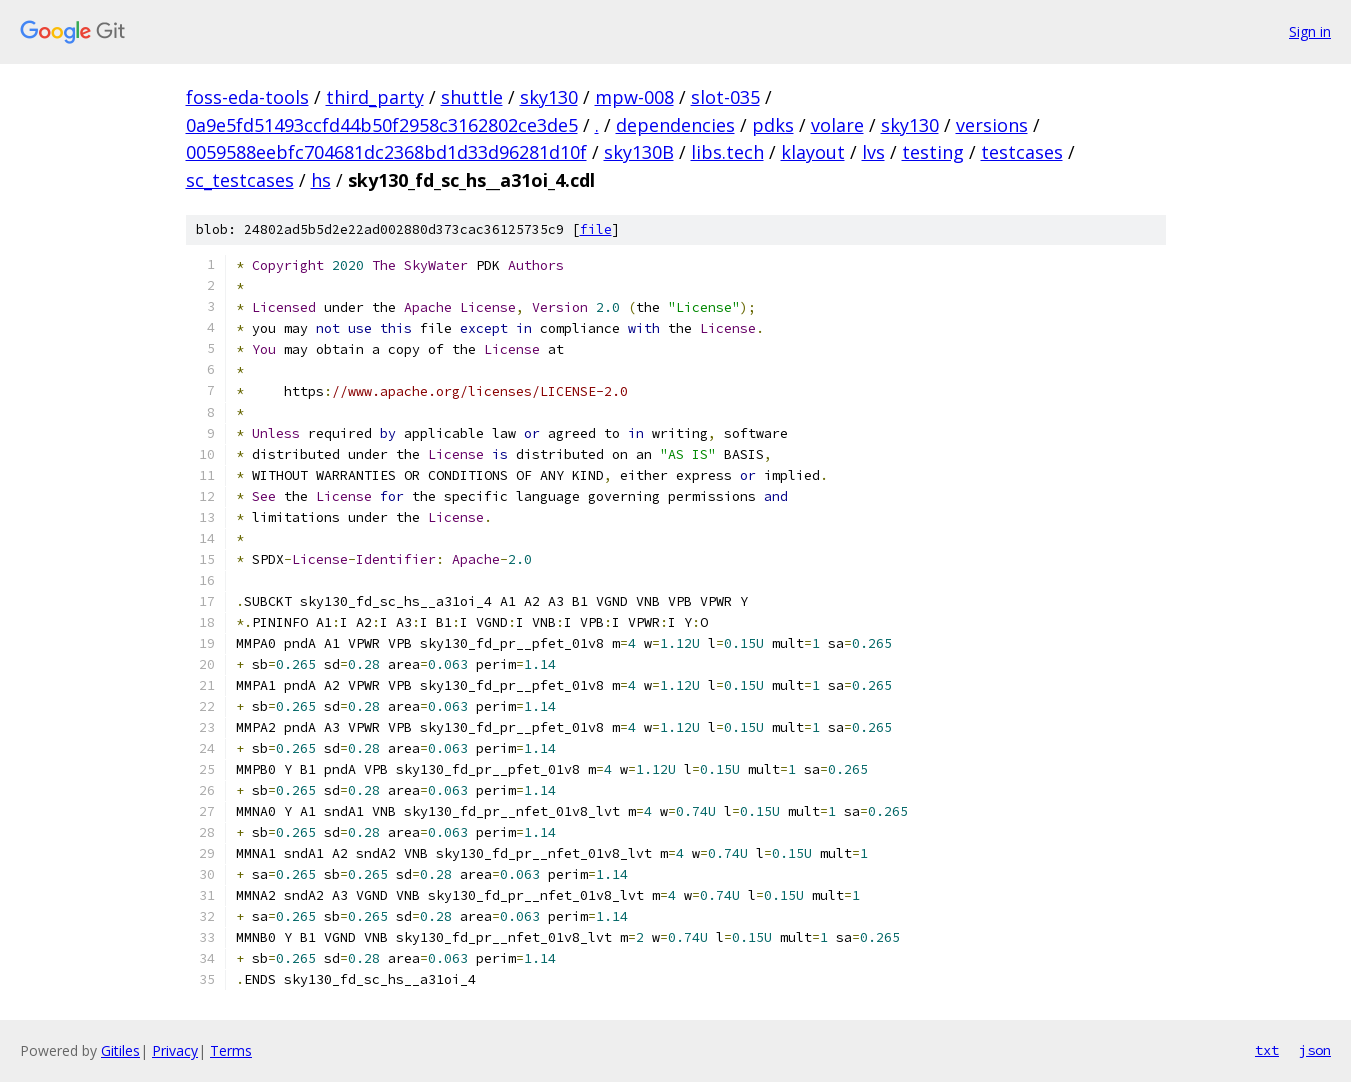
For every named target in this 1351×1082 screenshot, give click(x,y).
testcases (1022, 152)
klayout (813, 152)
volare (837, 125)
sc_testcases (240, 180)
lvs (873, 152)
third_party (375, 97)
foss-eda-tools (247, 97)
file (596, 229)
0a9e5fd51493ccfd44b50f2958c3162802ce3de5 (382, 125)
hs (321, 180)
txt (1267, 1050)
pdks (773, 125)
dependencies (675, 125)
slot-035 (725, 97)
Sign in (1310, 31)
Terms (231, 1050)
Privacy (175, 1050)
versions (992, 125)
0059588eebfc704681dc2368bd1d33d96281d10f (386, 152)
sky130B (639, 152)
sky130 (549, 97)
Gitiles (120, 1050)
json (1315, 1050)
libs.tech (727, 152)
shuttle (472, 97)
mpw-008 (634, 97)
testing (933, 152)
